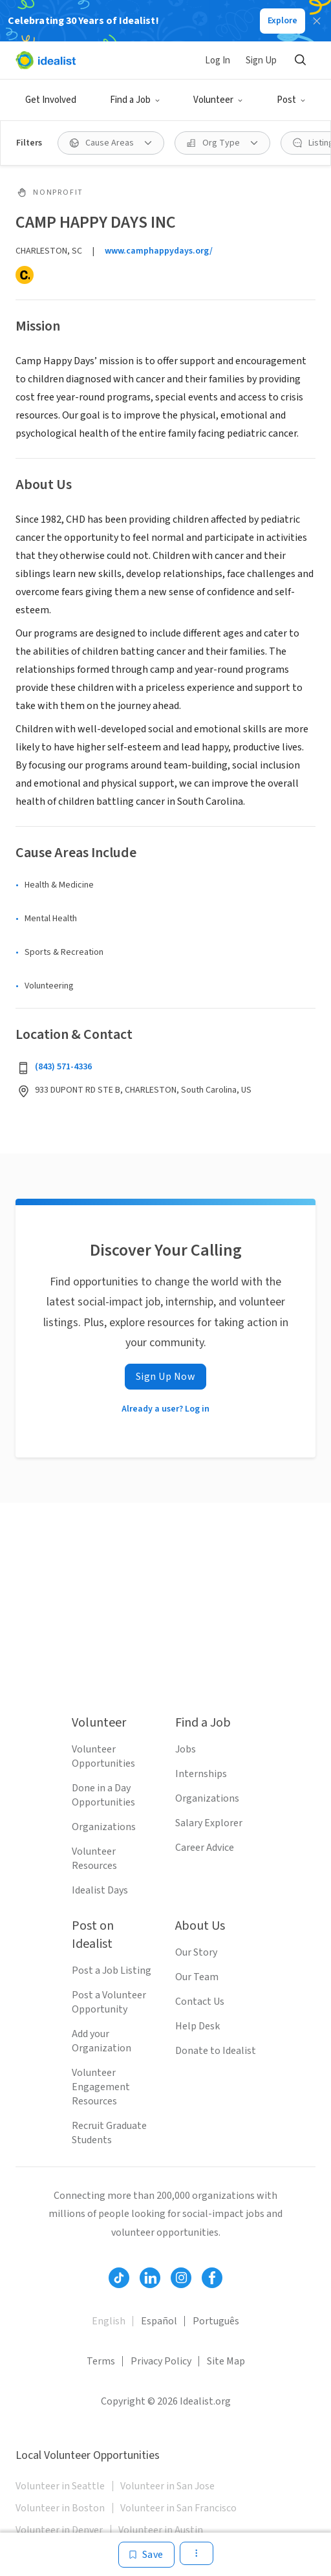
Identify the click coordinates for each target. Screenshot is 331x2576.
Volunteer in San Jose (167, 2486)
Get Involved (50, 100)
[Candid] (25, 275)
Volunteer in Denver (59, 2530)
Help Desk (197, 2026)
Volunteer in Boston (60, 2508)
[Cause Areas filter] (111, 143)
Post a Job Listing (111, 1970)
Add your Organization (101, 2041)
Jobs (185, 1749)
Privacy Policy (161, 2361)
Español (159, 2321)
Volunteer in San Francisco (178, 2508)
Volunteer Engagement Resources (101, 2087)
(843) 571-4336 (63, 1066)
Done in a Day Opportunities (103, 1795)
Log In (217, 60)
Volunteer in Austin (160, 2530)
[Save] (146, 2555)
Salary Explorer (208, 1823)
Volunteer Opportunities (103, 1756)
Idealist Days (100, 1890)
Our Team (197, 1977)
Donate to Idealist (215, 2051)
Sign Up (261, 60)
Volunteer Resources (94, 1858)
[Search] (299, 60)
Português (216, 2321)
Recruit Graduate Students (109, 2133)
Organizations (104, 1827)
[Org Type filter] (222, 143)
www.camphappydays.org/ (159, 251)
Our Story (196, 1952)
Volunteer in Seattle (60, 2486)
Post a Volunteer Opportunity (109, 2002)
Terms (101, 2361)
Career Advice (204, 1847)
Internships (201, 1774)
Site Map (226, 2361)
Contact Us (199, 2001)
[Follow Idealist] (119, 2277)
